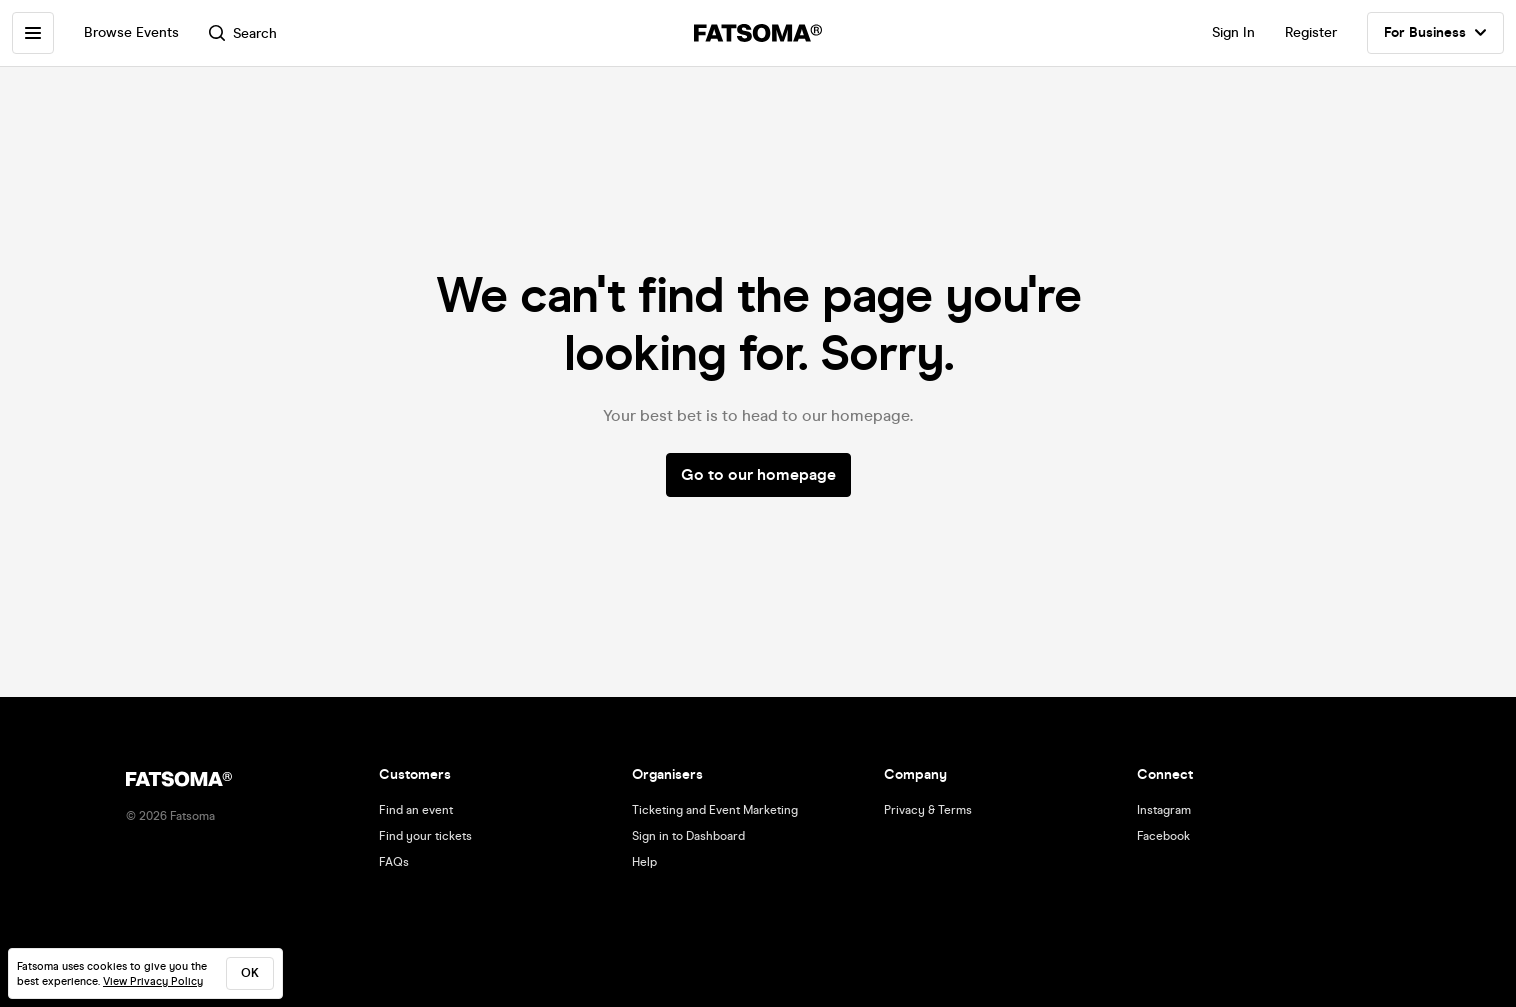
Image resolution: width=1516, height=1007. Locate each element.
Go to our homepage (758, 474)
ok (250, 973)
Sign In (1233, 32)
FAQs (394, 862)
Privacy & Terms (928, 810)
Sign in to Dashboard (688, 836)
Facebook (1163, 836)
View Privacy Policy (153, 981)
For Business (1435, 33)
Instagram (1164, 810)
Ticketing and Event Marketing (715, 810)
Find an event (416, 810)
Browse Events (131, 32)
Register (1311, 32)
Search (243, 33)
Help (644, 862)
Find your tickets (425, 836)
